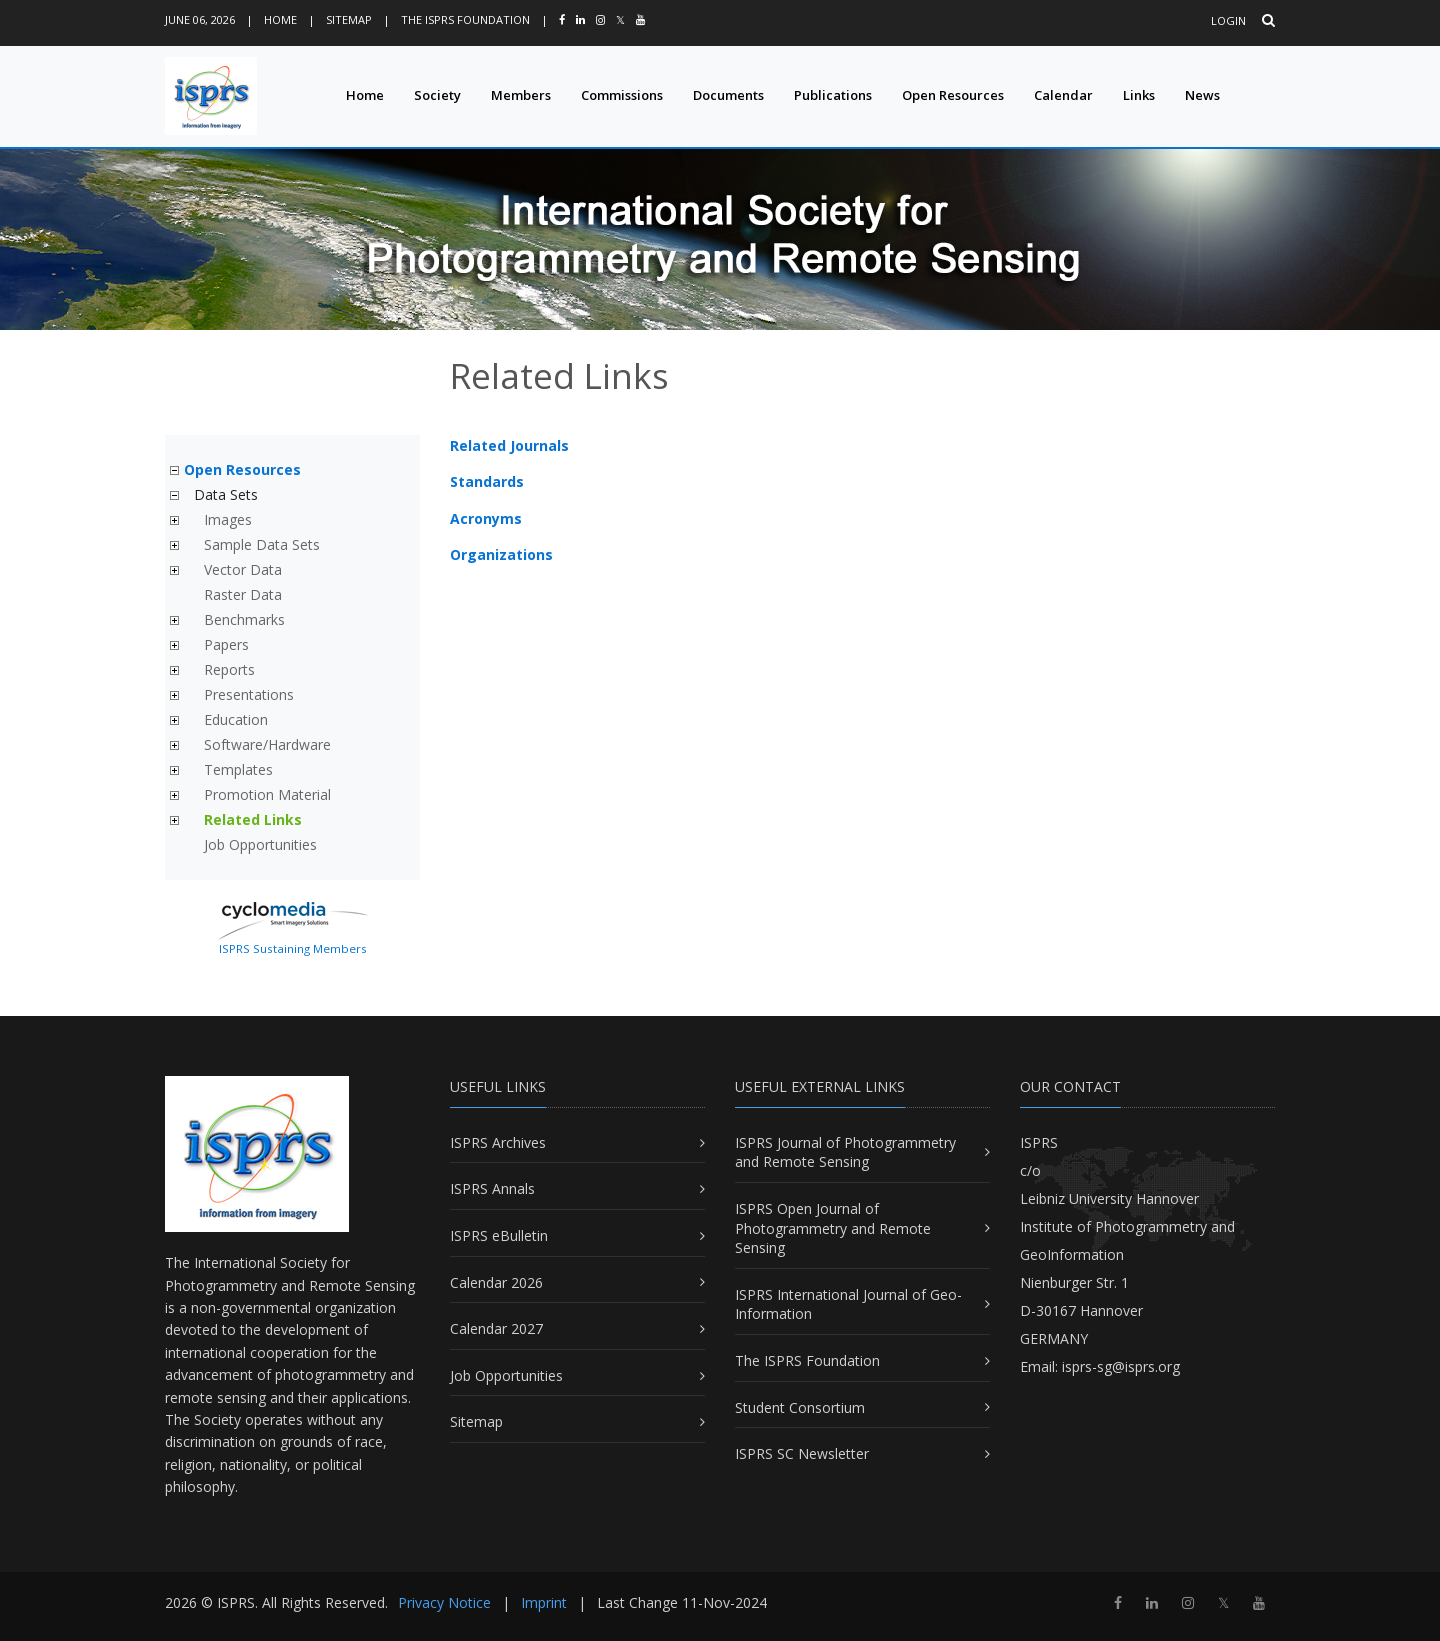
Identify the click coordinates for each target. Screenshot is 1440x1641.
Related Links (253, 819)
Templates (238, 769)
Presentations (249, 694)
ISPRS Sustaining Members (293, 948)
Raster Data (243, 594)
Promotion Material (267, 794)
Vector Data (243, 569)
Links (1139, 95)
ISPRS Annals (492, 1188)
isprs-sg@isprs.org (1121, 1366)
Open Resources (953, 95)
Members (521, 95)
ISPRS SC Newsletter (802, 1453)
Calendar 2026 (496, 1282)
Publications (833, 95)
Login (1228, 20)
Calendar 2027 (496, 1328)
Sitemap (349, 19)
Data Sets (226, 494)
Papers (226, 644)
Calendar (1063, 95)
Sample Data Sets (262, 544)
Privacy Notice (444, 1602)
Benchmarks (244, 619)
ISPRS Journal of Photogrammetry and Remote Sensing (845, 1152)
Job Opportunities (260, 844)
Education (236, 719)
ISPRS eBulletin (499, 1235)
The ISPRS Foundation (465, 19)
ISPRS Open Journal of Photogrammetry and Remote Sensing (833, 1228)
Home (280, 19)
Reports (229, 669)
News (1202, 95)
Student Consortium (800, 1407)
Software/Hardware (267, 744)
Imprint (544, 1602)
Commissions (622, 95)
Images (228, 519)
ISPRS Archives (498, 1142)
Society (437, 95)
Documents (728, 95)
